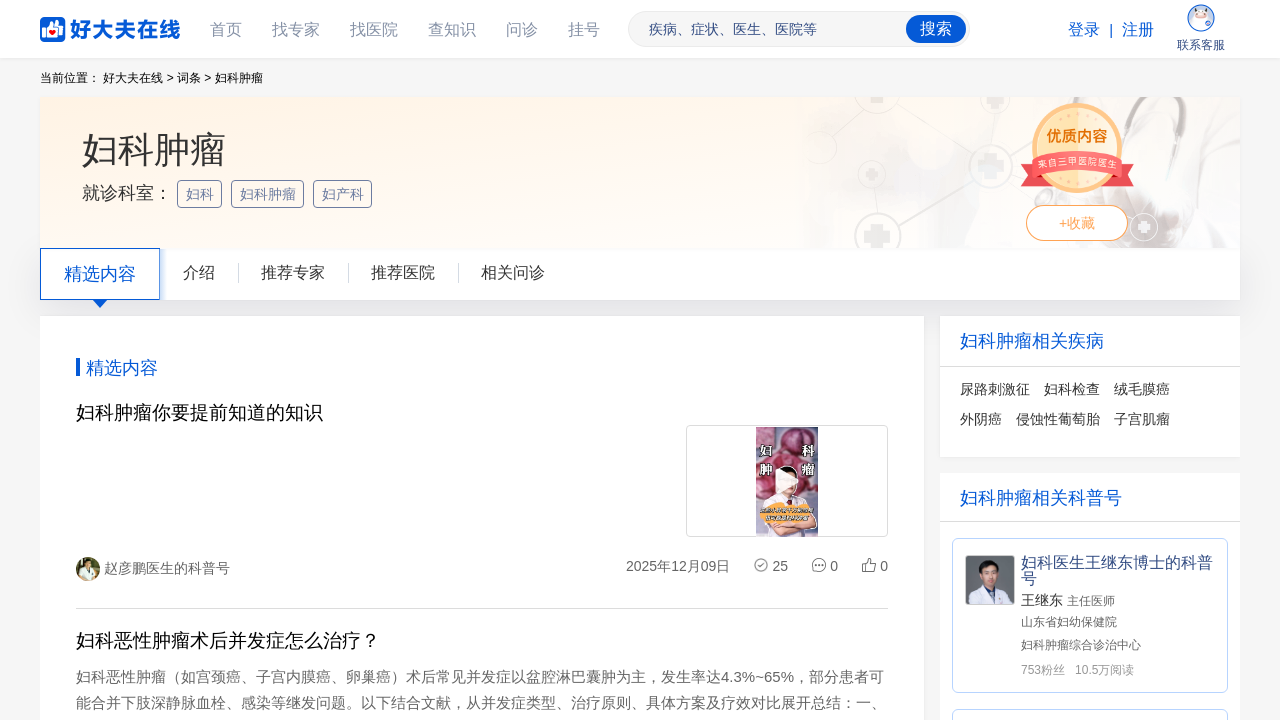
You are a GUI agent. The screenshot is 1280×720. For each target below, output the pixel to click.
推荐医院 (403, 272)
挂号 (584, 29)
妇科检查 (1072, 389)
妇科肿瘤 (270, 194)
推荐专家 (293, 272)
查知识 (452, 29)
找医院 (374, 29)
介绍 (199, 272)
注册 (1138, 29)
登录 (1084, 29)
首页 (226, 29)
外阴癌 (981, 419)
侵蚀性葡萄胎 (1058, 419)
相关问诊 (513, 272)
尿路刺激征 (995, 389)
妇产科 (345, 194)
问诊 (522, 29)
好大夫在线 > (138, 78)
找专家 (296, 29)
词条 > (194, 78)
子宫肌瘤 (1142, 419)
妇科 (202, 194)
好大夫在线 (80, 25)
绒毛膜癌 (1142, 389)
